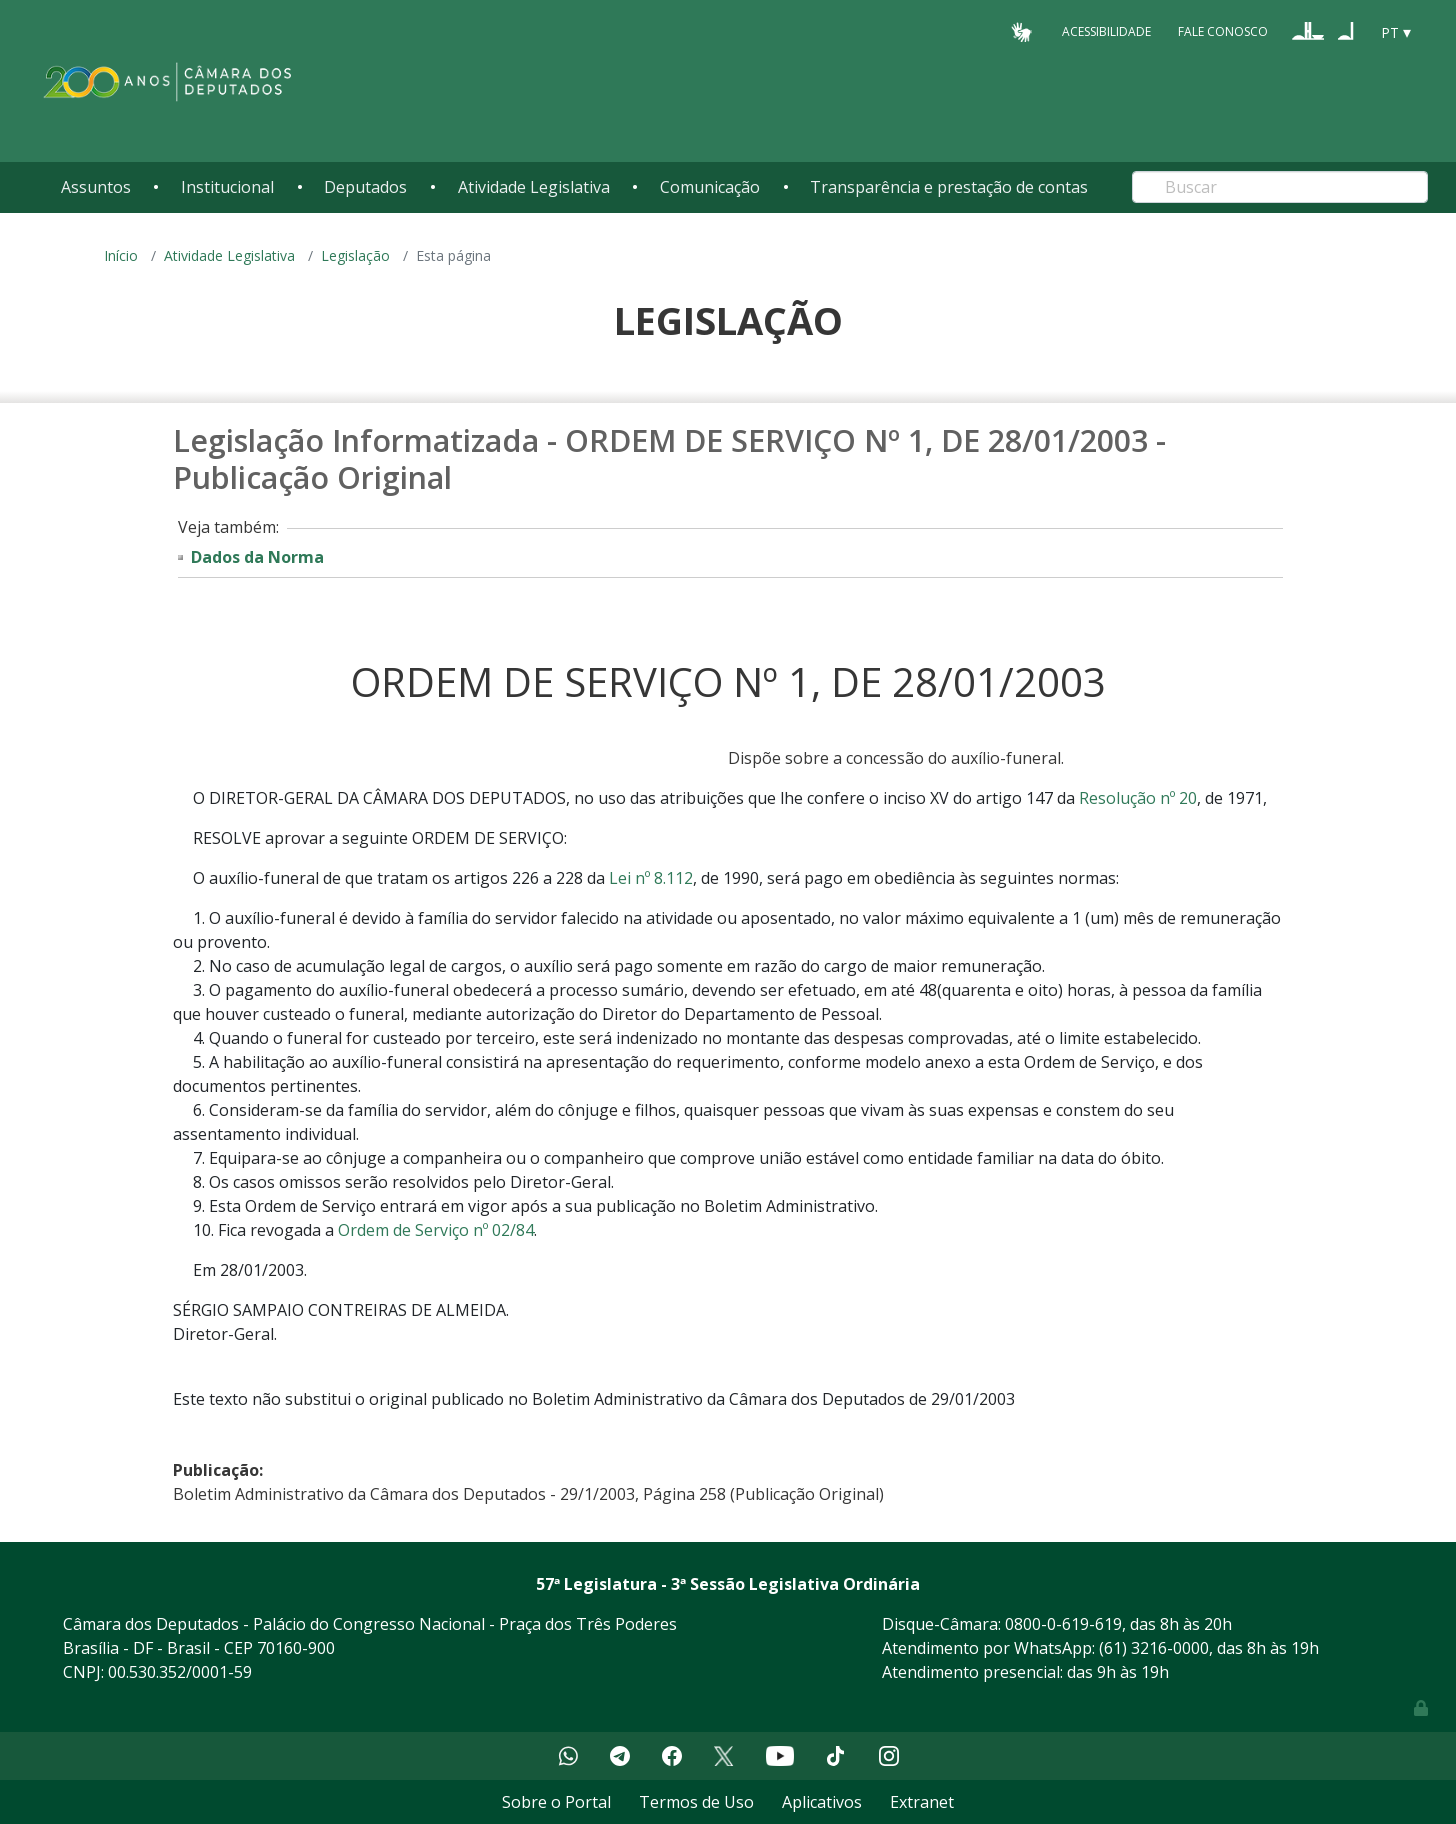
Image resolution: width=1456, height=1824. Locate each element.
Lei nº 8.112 (651, 878)
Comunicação (710, 187)
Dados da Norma (257, 557)
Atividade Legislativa (534, 187)
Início (121, 255)
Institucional (227, 187)
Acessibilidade (1106, 31)
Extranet (922, 1802)
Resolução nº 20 (1138, 798)
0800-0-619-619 (1063, 1624)
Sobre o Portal (556, 1802)
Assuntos (96, 187)
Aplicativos (822, 1802)
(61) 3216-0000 (1154, 1648)
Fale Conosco (1223, 31)
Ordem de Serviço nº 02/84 (436, 1230)
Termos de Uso (696, 1802)
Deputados (365, 187)
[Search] (1280, 187)
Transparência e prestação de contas (949, 187)
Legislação (355, 255)
